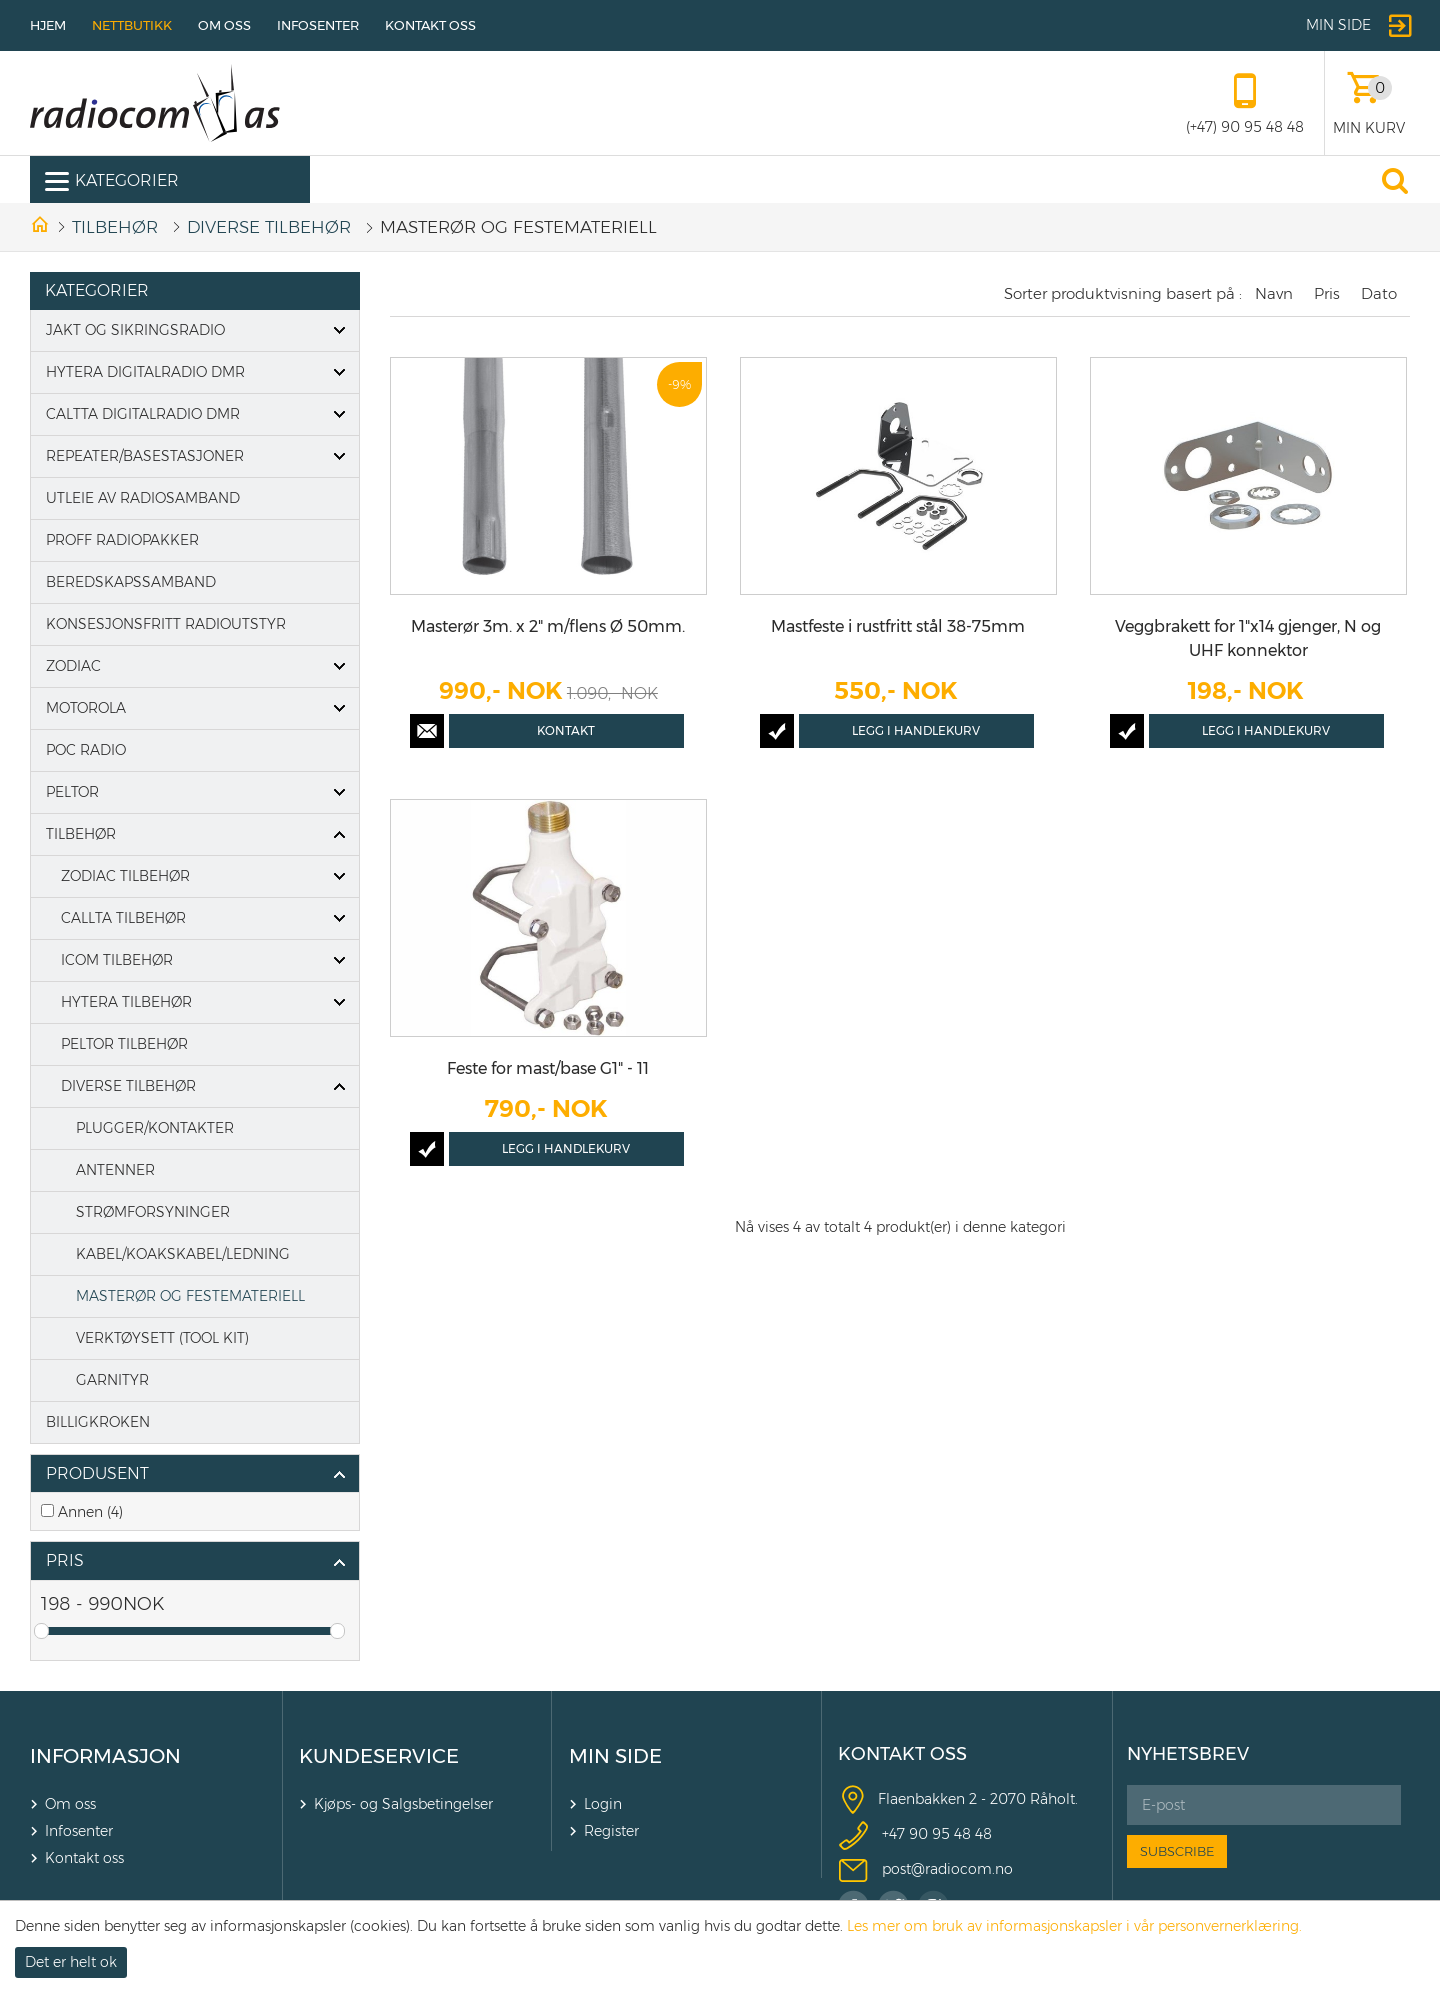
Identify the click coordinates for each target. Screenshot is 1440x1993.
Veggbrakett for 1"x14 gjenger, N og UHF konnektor (1248, 638)
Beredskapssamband (131, 582)
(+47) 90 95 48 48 (1245, 127)
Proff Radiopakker (122, 540)
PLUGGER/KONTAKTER (155, 1128)
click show (339, 1475)
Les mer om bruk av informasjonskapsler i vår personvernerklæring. (1074, 1926)
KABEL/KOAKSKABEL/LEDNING (183, 1254)
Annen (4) (90, 1512)
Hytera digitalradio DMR (145, 372)
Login (603, 1804)
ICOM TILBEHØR (117, 960)
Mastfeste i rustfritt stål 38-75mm (898, 626)
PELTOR (72, 792)
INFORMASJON (105, 1756)
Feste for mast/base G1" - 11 (548, 1068)
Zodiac (73, 666)
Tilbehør (115, 227)
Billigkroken (98, 1422)
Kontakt (566, 730)
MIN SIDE (615, 1756)
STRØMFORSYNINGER (153, 1212)
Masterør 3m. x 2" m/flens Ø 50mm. (548, 626)
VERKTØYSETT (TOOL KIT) (162, 1338)
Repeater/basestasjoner (145, 456)
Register (611, 1831)
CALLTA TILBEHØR (123, 918)
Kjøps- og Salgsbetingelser (403, 1804)
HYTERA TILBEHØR (126, 1002)
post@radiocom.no (947, 1869)
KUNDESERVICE (379, 1756)
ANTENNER (115, 1170)
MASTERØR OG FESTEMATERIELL (190, 1296)
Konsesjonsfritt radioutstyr (166, 624)
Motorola (86, 708)
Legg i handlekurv (916, 730)
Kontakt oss (430, 25)
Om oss (224, 25)
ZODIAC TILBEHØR (125, 876)
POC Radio (86, 750)
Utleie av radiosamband (143, 498)
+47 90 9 (911, 1834)
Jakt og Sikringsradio (135, 330)
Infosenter (318, 25)
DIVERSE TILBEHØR (269, 227)
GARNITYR (112, 1380)
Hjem (48, 25)
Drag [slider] (41, 1631)
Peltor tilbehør (124, 1044)
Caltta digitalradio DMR (143, 414)
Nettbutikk (132, 25)
